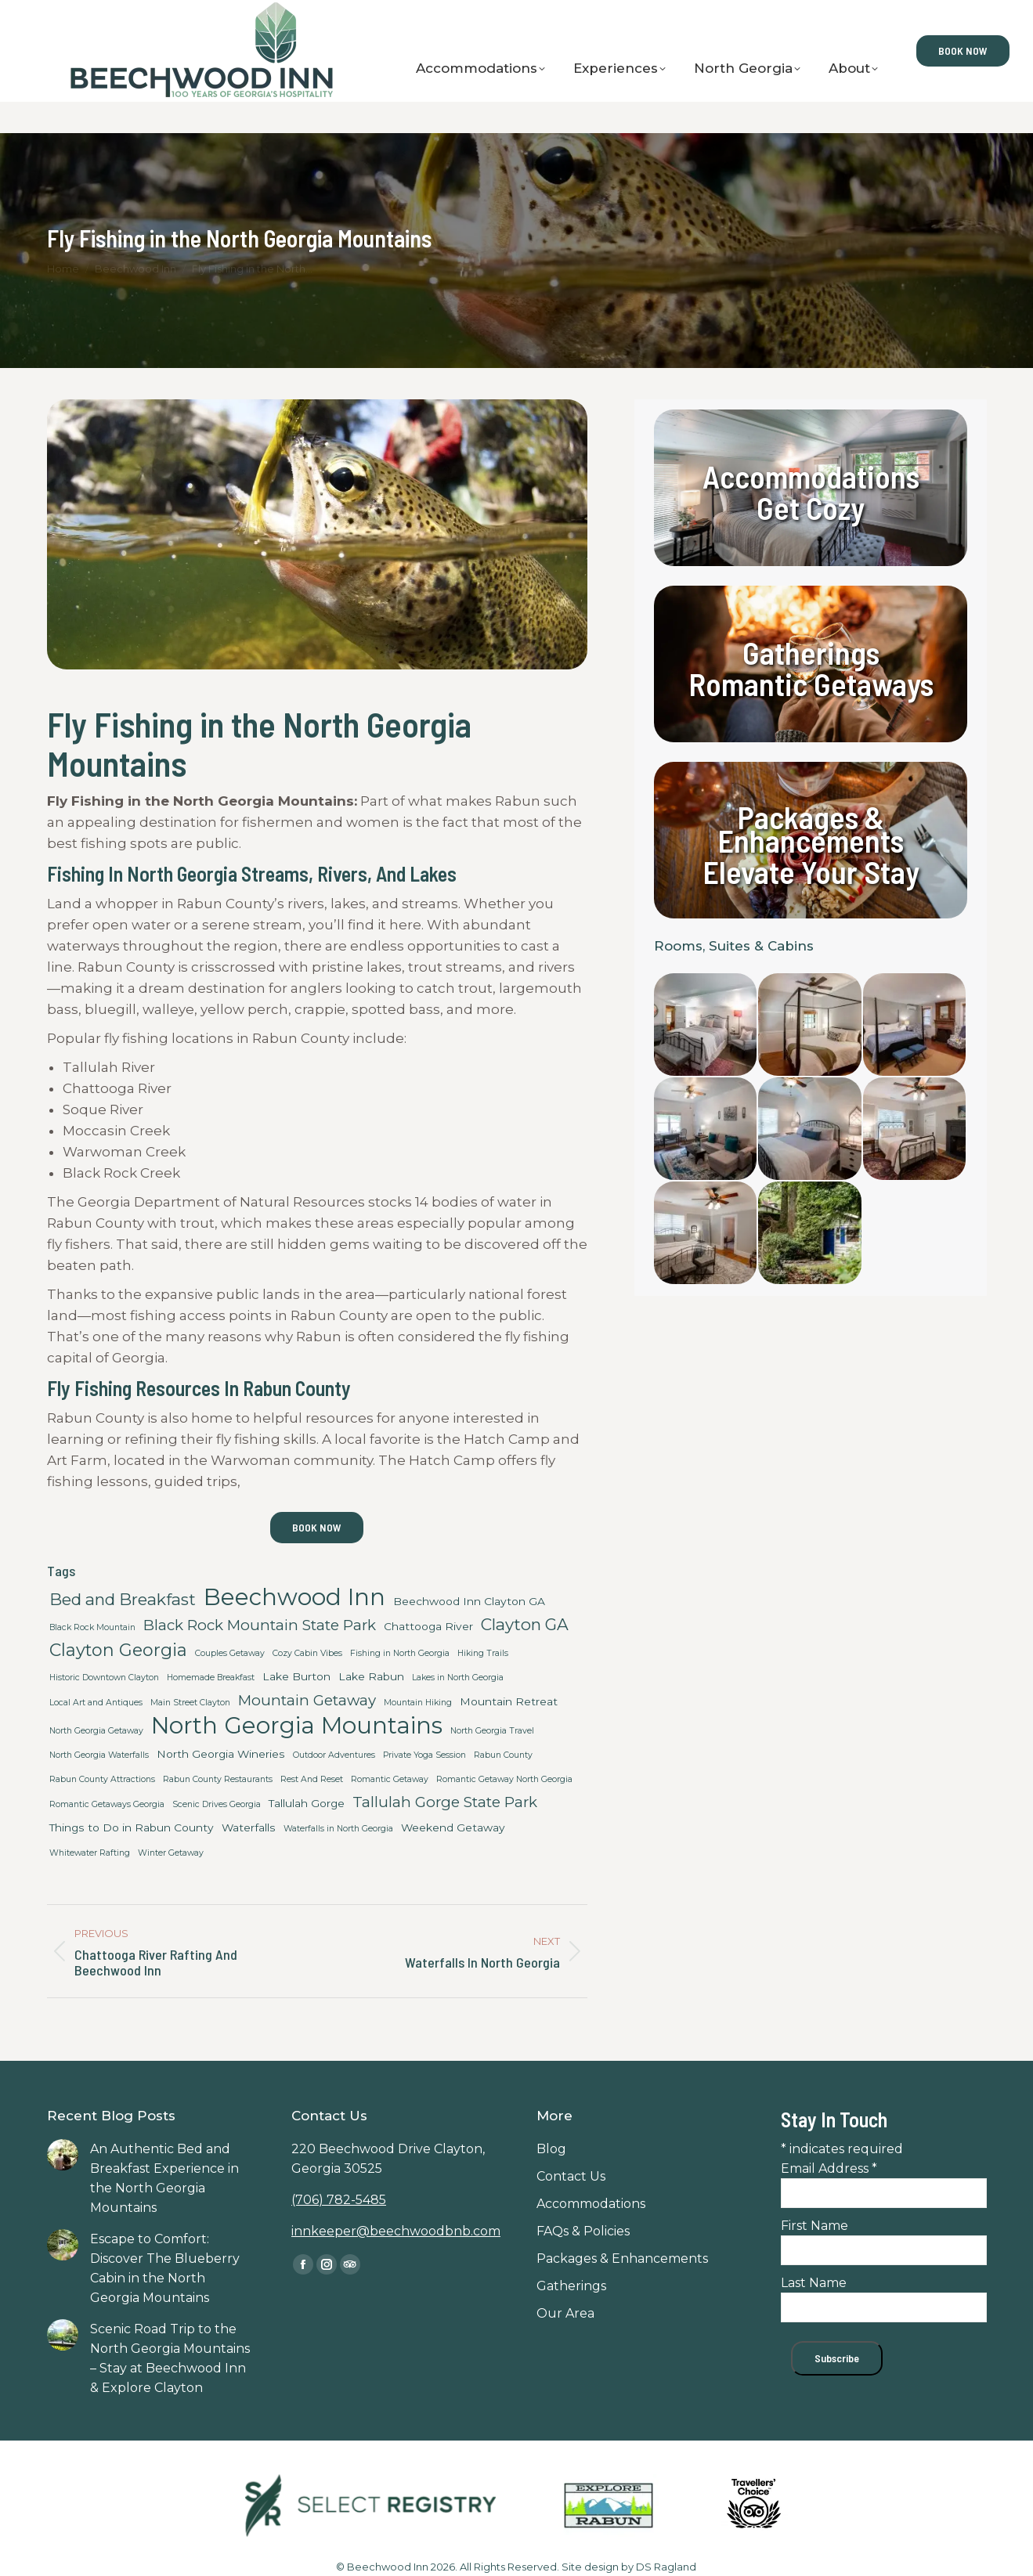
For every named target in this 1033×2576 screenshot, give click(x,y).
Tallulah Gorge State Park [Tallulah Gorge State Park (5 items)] (444, 1802)
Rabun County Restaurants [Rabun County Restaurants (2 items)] (218, 1779)
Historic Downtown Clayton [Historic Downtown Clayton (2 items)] (104, 1677)
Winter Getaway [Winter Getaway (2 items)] (171, 1853)
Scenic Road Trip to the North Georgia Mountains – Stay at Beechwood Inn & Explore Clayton (170, 2358)
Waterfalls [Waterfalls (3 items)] (249, 1827)
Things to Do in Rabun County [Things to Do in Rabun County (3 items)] (131, 1827)
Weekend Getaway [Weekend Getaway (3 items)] (453, 1827)
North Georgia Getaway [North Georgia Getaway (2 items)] (96, 1731)
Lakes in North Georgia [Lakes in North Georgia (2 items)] (458, 1677)
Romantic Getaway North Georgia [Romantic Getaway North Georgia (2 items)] (504, 1779)
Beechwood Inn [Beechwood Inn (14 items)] (294, 1596)
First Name (814, 2225)
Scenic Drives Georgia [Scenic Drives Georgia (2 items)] (216, 1804)
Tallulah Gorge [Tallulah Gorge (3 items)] (307, 1803)
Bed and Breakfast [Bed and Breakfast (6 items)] (122, 1599)
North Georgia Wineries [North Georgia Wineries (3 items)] (221, 1754)
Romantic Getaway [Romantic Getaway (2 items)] (389, 1779)
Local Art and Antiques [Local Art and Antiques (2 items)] (96, 1702)
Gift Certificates (149, 16)
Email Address (829, 2168)
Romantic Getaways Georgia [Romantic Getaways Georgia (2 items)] (106, 1804)
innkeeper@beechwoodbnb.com (395, 2231)
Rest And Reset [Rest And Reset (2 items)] (311, 1779)
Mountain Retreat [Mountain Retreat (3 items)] (509, 1701)
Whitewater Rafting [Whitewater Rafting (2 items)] (89, 1853)
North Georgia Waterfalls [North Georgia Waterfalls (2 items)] (99, 1755)
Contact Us (51, 16)
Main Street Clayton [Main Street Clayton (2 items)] (190, 1702)
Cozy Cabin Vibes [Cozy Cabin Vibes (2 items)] (307, 1653)
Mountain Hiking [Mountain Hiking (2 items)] (418, 1702)
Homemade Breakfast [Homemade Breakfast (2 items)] (211, 1677)
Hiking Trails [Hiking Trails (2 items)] (482, 1653)
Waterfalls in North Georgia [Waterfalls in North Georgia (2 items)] (338, 1829)
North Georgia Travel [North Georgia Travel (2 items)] (492, 1731)
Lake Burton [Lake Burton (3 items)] (296, 1676)
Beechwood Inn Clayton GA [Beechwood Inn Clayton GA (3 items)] (469, 1601)
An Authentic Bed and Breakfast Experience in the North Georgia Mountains (164, 2178)
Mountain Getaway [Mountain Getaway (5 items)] (307, 1700)
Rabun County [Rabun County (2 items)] (503, 1755)
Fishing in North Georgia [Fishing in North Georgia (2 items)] (400, 1653)
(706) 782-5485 (338, 2199)
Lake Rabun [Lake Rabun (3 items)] (371, 1676)
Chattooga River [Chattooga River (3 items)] (428, 1626)
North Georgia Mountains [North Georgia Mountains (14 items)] (296, 1725)
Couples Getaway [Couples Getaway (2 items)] (230, 1653)
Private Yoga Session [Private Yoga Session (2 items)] (424, 1755)
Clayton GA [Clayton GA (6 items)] (525, 1624)
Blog (231, 16)
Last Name (814, 2282)
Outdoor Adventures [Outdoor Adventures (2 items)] (334, 1755)
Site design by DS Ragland (629, 2566)
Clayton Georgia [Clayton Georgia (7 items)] (118, 1650)
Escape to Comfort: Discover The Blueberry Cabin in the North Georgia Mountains (165, 2268)
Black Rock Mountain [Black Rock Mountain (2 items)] (92, 1627)
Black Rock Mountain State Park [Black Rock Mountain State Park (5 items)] (259, 1625)
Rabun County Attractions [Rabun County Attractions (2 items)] (102, 1779)
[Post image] (62, 2154)
